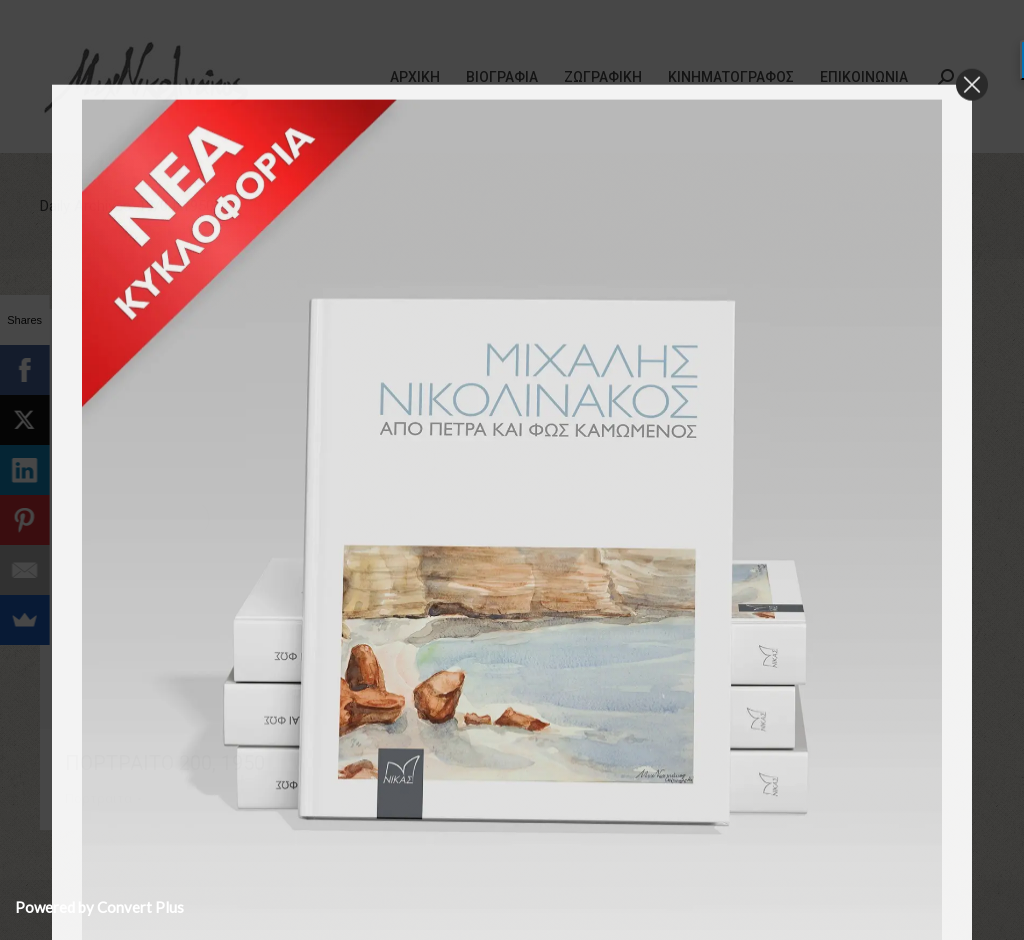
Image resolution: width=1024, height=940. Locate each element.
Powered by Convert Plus (99, 907)
